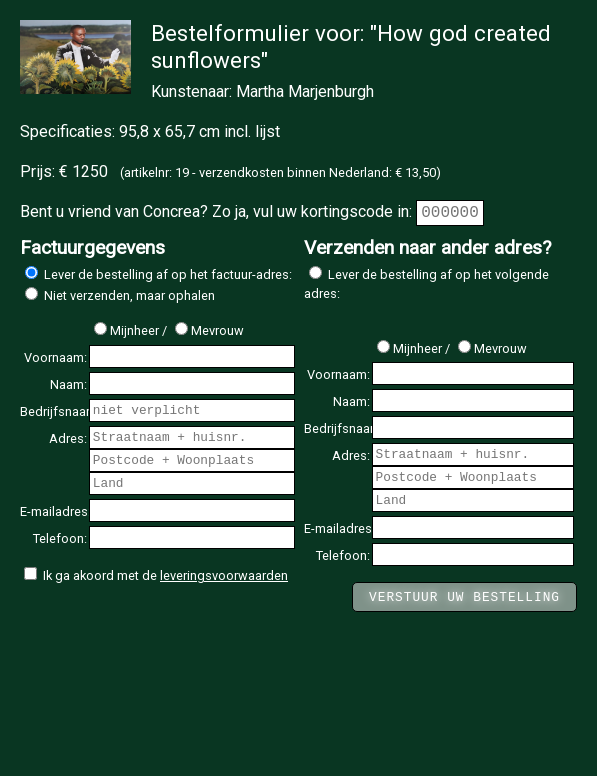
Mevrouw (209, 330)
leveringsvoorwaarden (224, 575)
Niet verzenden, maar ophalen (120, 295)
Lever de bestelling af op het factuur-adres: (158, 274)
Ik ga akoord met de (156, 575)
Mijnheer (126, 330)
